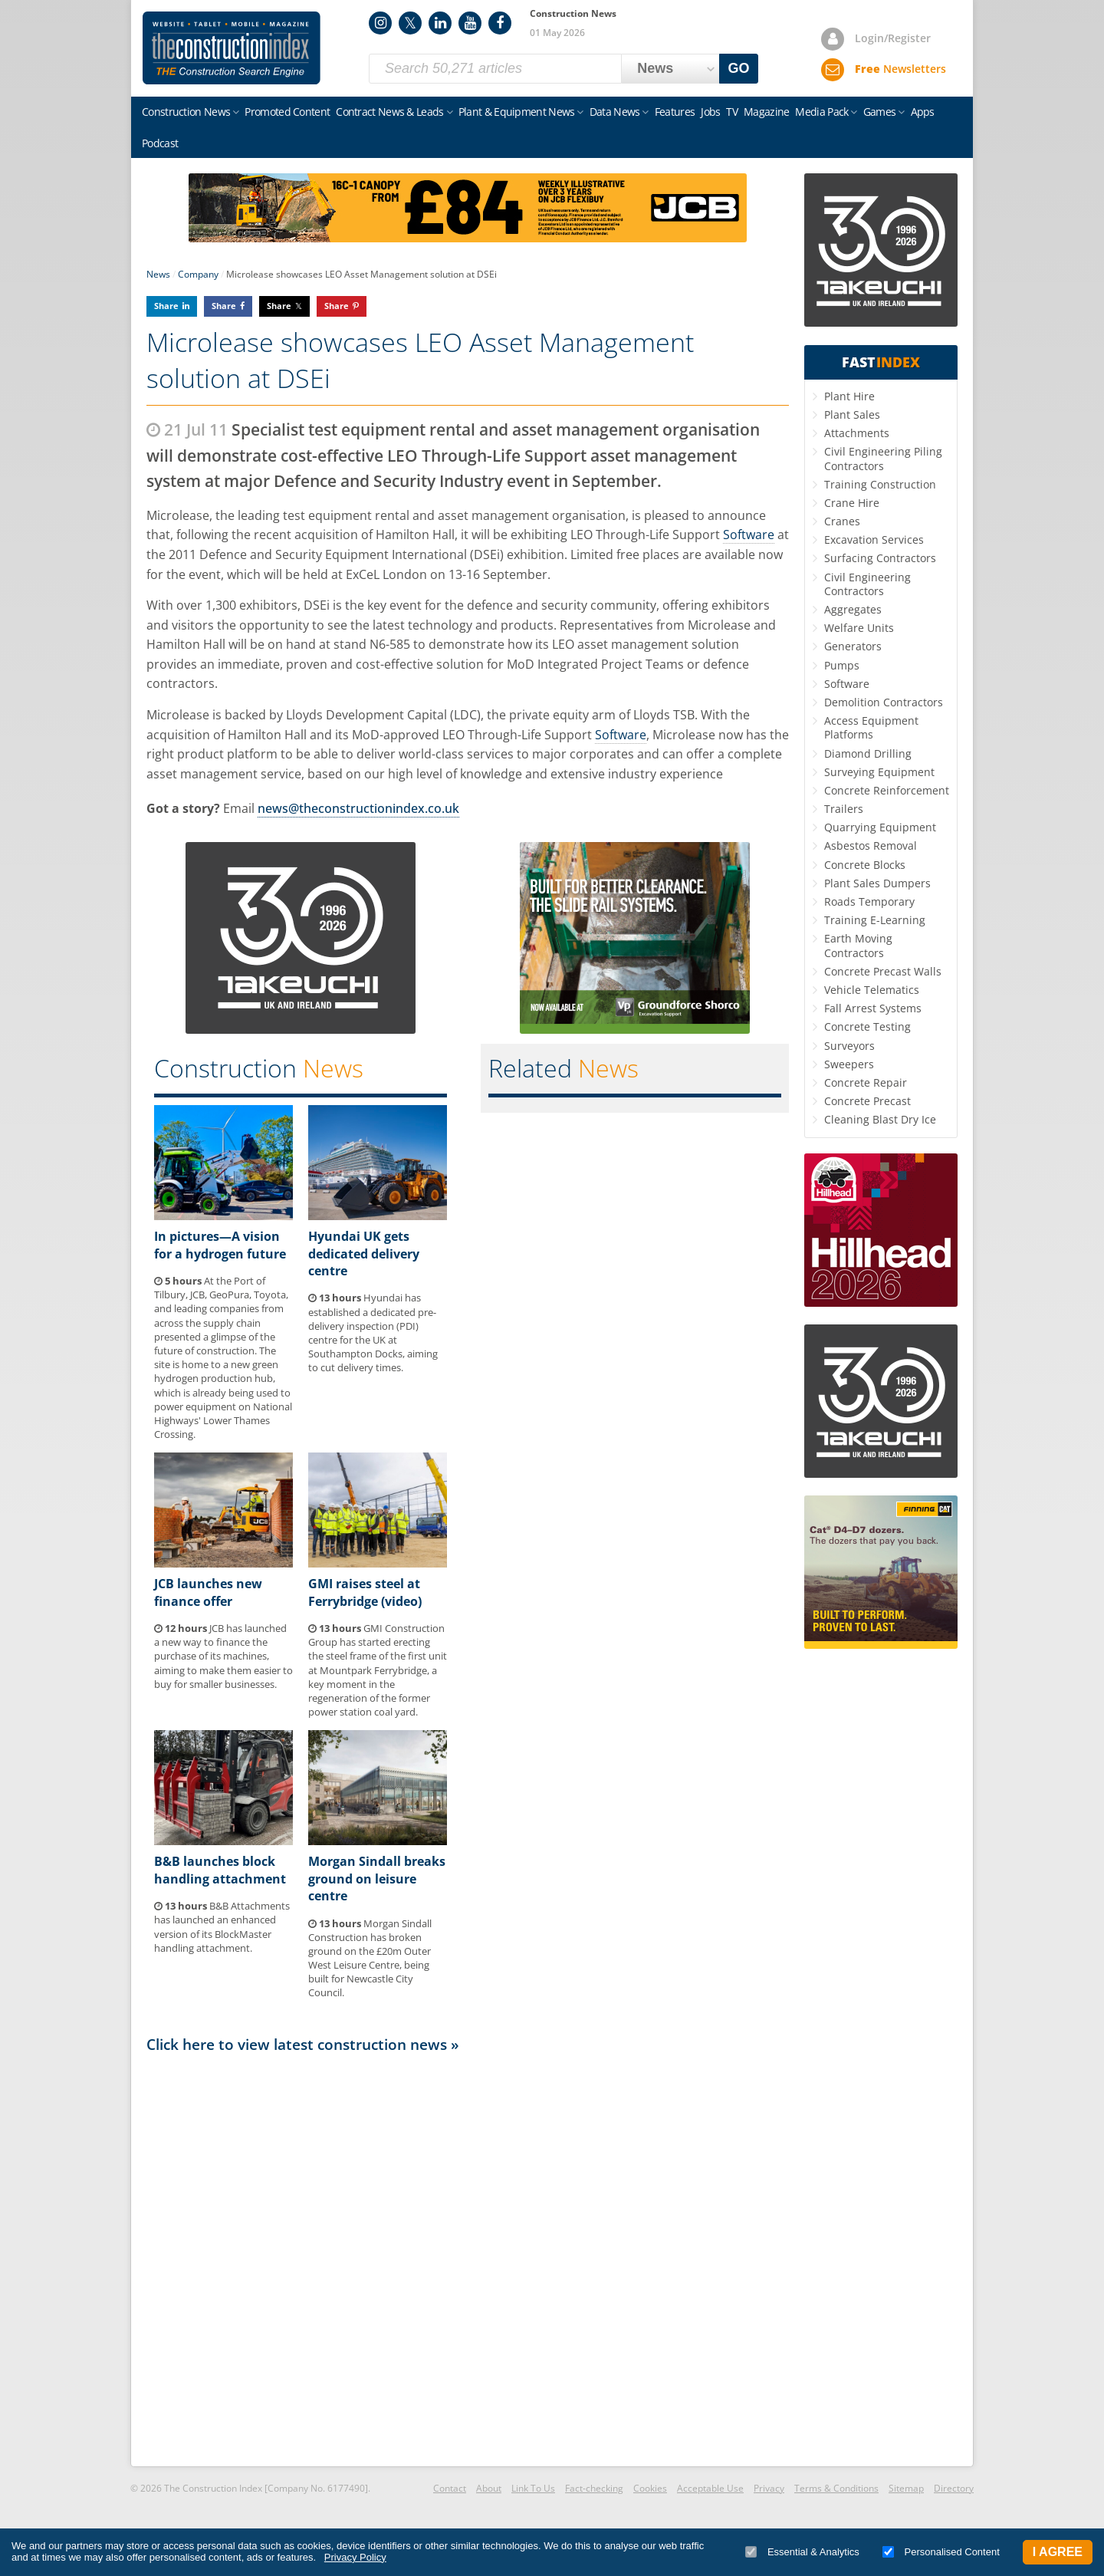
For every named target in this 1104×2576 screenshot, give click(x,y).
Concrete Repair (865, 1082)
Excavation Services (874, 539)
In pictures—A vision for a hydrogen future (220, 1245)
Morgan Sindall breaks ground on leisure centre (376, 1878)
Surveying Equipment (879, 772)
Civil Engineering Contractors (867, 584)
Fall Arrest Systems (873, 1008)
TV (732, 111)
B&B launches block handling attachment (220, 1870)
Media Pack (821, 111)
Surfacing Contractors (880, 558)
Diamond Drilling (868, 753)
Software (748, 534)
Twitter (410, 23)
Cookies (650, 2488)
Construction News (186, 111)
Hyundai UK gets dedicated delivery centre (363, 1253)
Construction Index (231, 48)
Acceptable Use (710, 2488)
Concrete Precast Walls (882, 971)
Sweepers (849, 1064)
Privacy (769, 2488)
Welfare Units (859, 627)
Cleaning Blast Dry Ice (880, 1119)
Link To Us (533, 2488)
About (488, 2488)
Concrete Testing (867, 1026)
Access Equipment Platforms (871, 727)
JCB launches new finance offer (208, 1592)
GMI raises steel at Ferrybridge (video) (365, 1592)
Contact (449, 2488)
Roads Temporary (869, 901)
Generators (853, 646)
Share (166, 305)
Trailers (843, 808)
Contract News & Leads (389, 111)
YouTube (469, 23)
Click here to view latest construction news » (302, 2044)
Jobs (710, 111)
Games (879, 111)
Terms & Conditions (836, 2488)
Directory (954, 2488)
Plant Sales (852, 414)
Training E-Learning (874, 920)
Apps (923, 111)
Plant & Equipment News (516, 111)
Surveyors (849, 1045)
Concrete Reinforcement (886, 790)
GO (739, 68)
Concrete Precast (867, 1101)
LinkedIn (440, 23)
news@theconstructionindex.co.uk (358, 808)
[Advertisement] (467, 2258)
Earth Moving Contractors (858, 945)
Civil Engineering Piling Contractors (883, 458)
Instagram (380, 23)
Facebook (499, 23)
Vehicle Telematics (871, 989)
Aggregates (853, 609)
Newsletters (900, 68)
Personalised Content (941, 2552)
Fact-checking (594, 2488)
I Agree (1058, 2551)
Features (675, 111)
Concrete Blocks (864, 864)
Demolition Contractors (883, 702)
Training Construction (880, 484)
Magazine (766, 111)
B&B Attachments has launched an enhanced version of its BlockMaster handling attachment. (222, 1927)
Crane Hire (851, 502)
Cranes (842, 521)
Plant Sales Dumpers (877, 883)
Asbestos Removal (870, 845)
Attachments (856, 433)
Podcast (160, 143)
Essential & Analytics (802, 2552)
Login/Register (893, 38)
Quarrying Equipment (880, 827)
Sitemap (906, 2488)
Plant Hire (849, 396)
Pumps (841, 665)
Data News (615, 111)
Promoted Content (287, 111)
